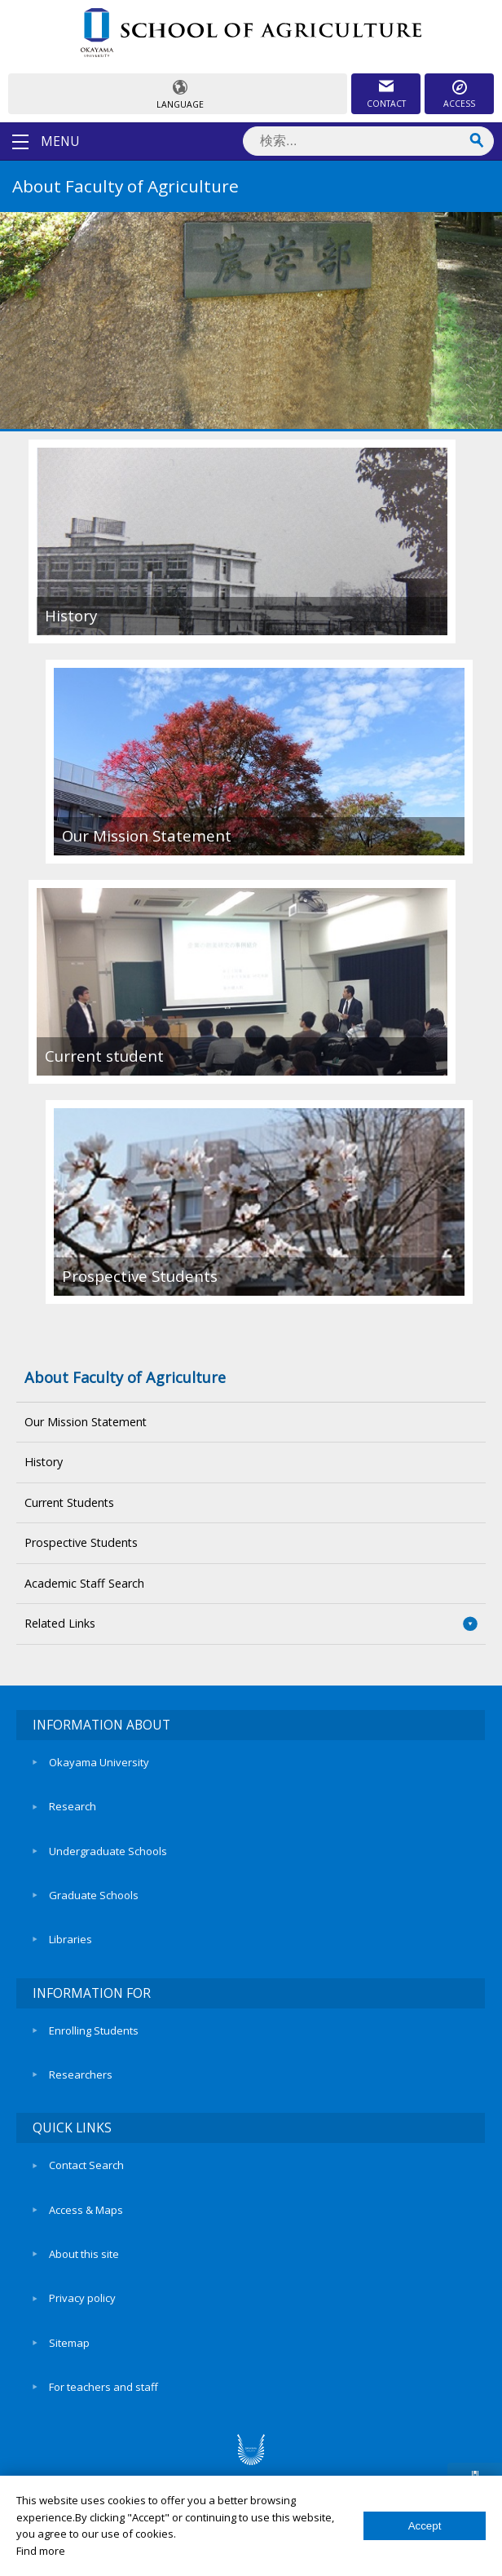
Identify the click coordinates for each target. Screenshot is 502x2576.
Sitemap (69, 2342)
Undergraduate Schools (108, 1851)
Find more (40, 2550)
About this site (84, 2254)
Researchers (80, 2074)
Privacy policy (82, 2298)
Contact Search (86, 2165)
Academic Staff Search (84, 1583)
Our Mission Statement (85, 1421)
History (43, 1461)
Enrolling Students (94, 2030)
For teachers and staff (103, 2386)
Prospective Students (81, 1542)
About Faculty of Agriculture (125, 1377)
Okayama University (99, 1762)
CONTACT (386, 103)
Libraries (70, 1939)
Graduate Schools (94, 1895)
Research (72, 1806)
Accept (425, 2526)
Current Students (69, 1502)
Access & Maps (86, 2210)
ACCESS (459, 103)
